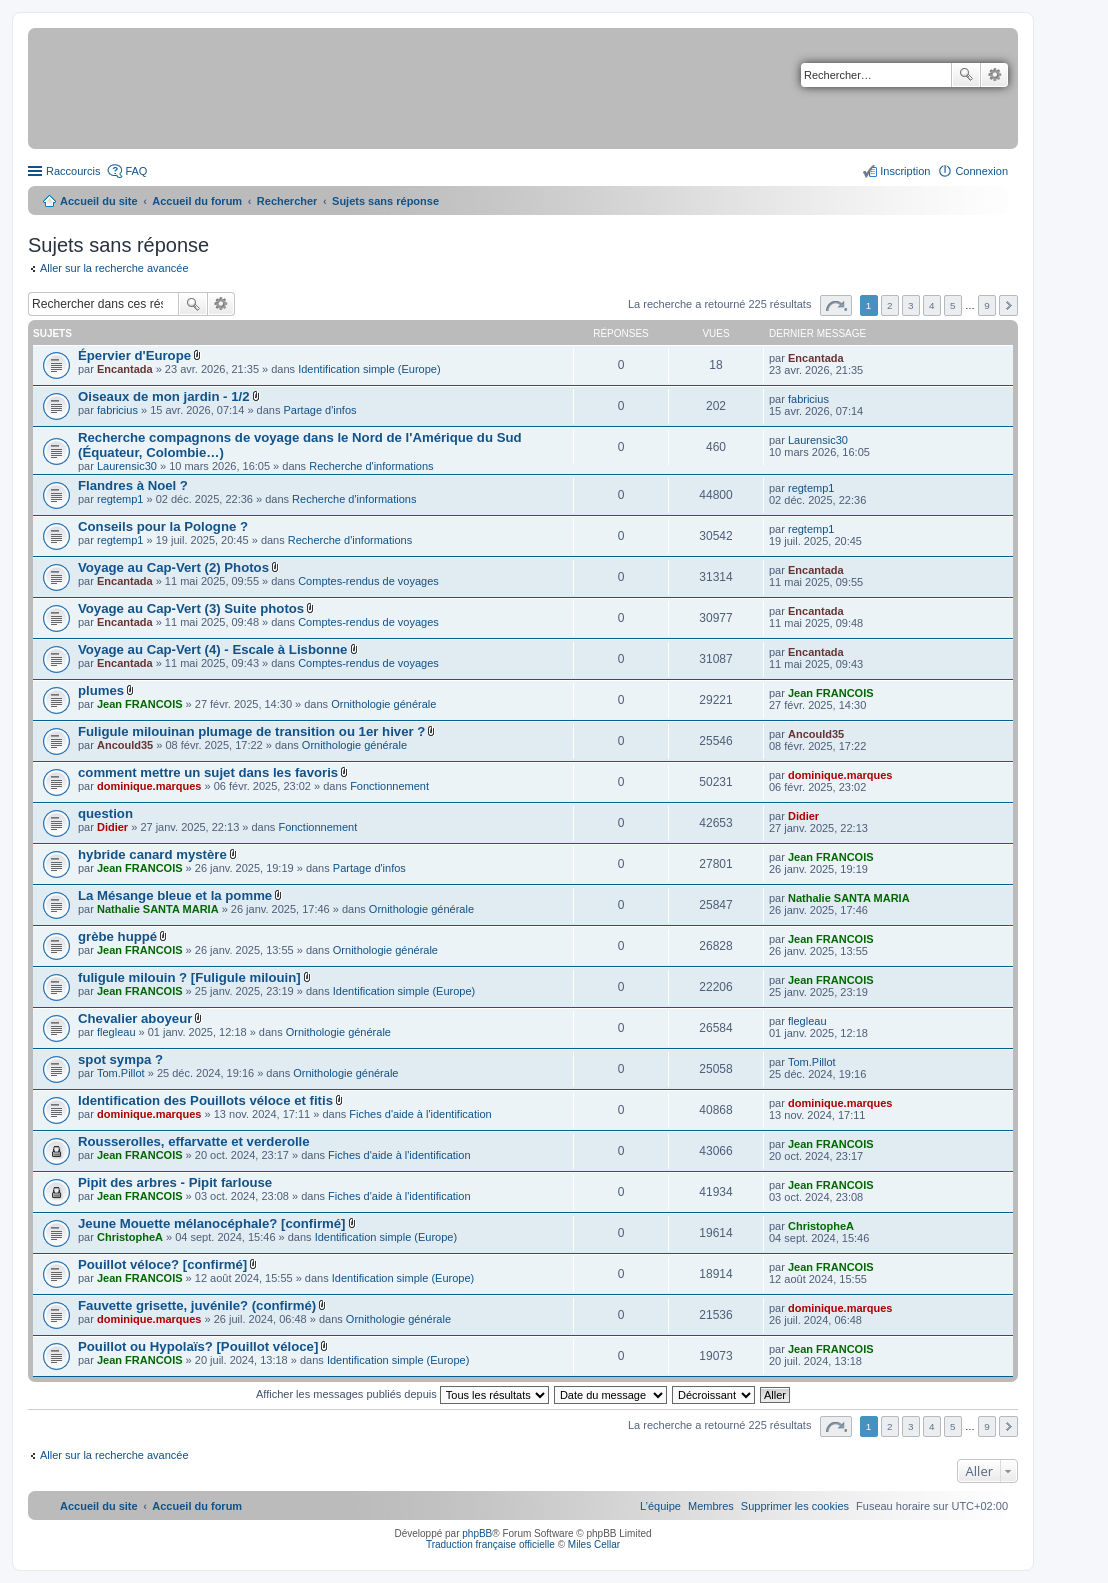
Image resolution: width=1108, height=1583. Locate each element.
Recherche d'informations (371, 466)
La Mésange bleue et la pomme (175, 895)
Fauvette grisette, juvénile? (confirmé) (197, 1305)
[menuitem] (795, 1506)
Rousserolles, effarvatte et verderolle (194, 1141)
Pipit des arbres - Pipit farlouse (175, 1182)
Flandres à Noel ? (133, 485)
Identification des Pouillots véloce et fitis (205, 1100)
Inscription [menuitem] (905, 171)
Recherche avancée (994, 75)
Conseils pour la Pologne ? (163, 526)
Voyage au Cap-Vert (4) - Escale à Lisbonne (212, 649)
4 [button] (932, 305)
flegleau (116, 1032)
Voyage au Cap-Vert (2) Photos (173, 567)
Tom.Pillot (121, 1073)
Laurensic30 (127, 466)
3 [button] (911, 305)
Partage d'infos (320, 410)
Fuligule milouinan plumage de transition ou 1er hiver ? (251, 731)
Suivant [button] (1008, 305)
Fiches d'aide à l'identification (420, 1114)
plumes (101, 690)
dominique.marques (149, 786)
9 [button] (987, 305)
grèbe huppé (117, 936)
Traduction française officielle (490, 1544)
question (105, 813)
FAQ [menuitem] (136, 171)
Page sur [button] (836, 305)
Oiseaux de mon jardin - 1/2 (164, 396)
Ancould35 (125, 745)
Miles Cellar (594, 1544)
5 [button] (953, 305)
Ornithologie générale (383, 704)
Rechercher (966, 75)
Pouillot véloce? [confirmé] (162, 1264)
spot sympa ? (120, 1059)
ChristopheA (130, 1237)
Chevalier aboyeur (135, 1018)
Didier (112, 827)
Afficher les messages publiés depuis (402, 1394)
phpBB (477, 1533)
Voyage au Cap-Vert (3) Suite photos (191, 608)
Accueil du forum (197, 201)
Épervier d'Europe (134, 355)
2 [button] (890, 305)
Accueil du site (99, 201)
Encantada (125, 369)
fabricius (117, 410)
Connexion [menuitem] (981, 171)
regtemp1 (120, 499)
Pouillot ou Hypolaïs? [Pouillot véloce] (198, 1346)
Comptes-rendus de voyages (368, 581)
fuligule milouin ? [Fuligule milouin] (189, 977)
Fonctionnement (389, 786)
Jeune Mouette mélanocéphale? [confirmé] (211, 1223)
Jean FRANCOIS (140, 704)
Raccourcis (73, 171)
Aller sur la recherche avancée (114, 268)
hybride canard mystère (152, 854)
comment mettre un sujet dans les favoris (208, 772)
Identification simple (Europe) (369, 369)
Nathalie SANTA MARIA (158, 909)
